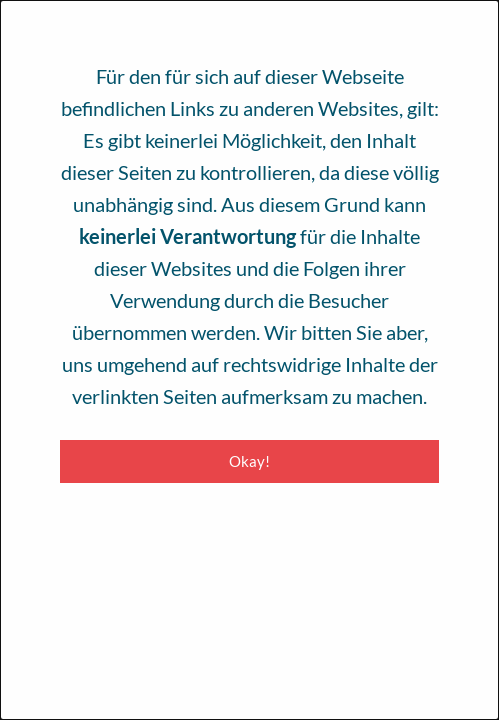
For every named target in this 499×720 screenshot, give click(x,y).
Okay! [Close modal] (249, 461)
